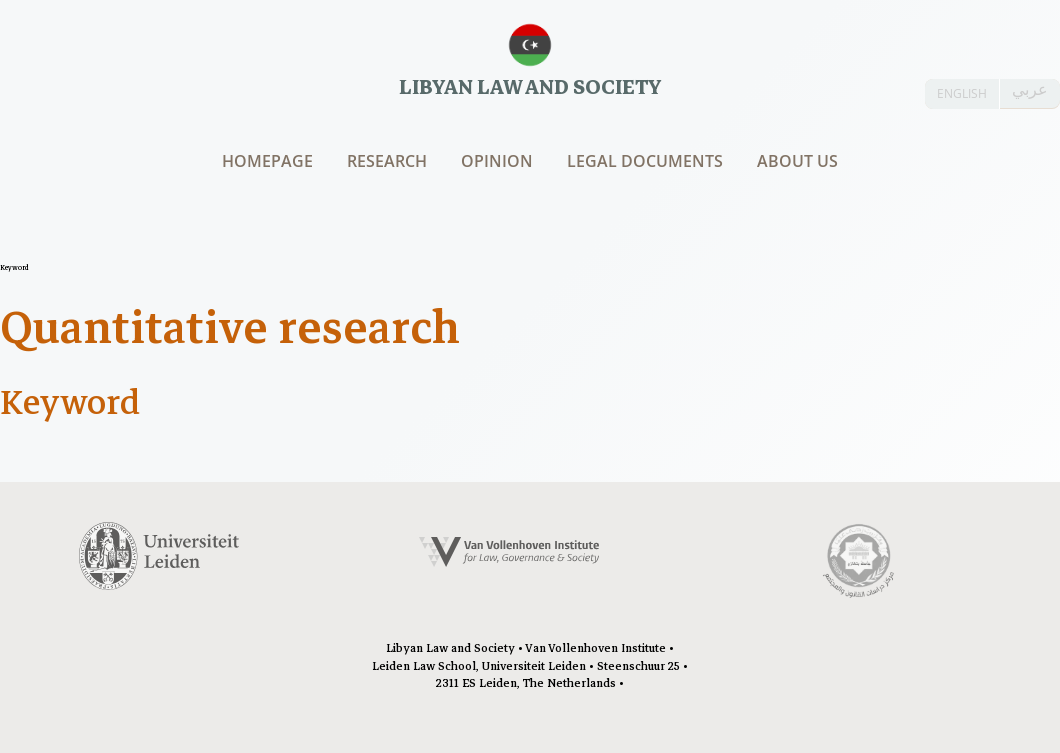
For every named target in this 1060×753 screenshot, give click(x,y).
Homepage (267, 161)
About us (797, 161)
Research (387, 161)
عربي (1030, 89)
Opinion (497, 161)
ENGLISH (962, 93)
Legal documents (645, 161)
